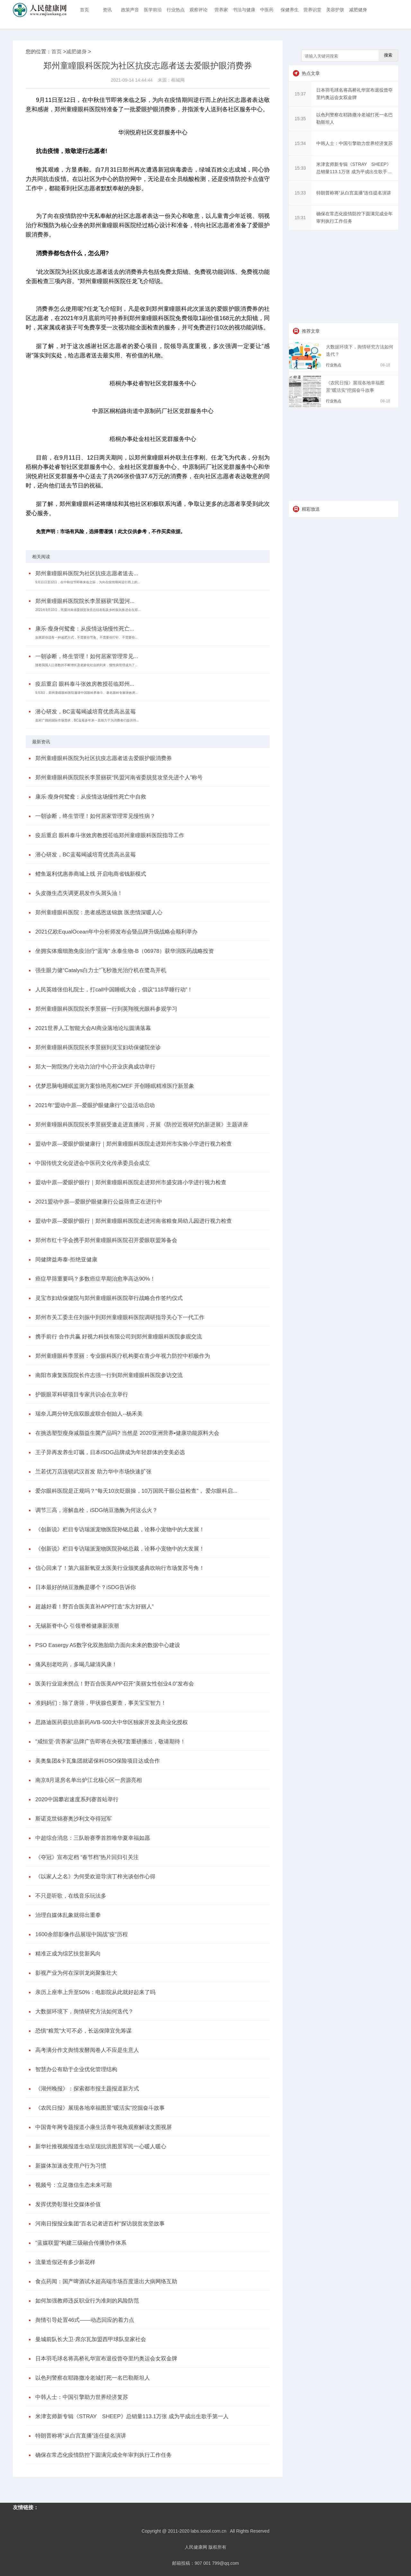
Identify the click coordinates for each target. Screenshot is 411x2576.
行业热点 (176, 9)
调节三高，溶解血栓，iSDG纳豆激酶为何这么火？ (96, 1510)
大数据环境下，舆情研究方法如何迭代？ (84, 2011)
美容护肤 (335, 9)
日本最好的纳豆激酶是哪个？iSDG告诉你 (85, 1587)
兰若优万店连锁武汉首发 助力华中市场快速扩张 (93, 1472)
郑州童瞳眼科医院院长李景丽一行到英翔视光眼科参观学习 (106, 1009)
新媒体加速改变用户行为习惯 (70, 2166)
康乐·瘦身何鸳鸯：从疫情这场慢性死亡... (84, 629)
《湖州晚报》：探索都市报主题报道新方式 (87, 2089)
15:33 (300, 168)
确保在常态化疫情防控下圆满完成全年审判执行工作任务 (103, 2455)
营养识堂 (312, 9)
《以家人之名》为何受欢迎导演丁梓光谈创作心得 (95, 1877)
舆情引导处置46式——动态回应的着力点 (84, 2320)
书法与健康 (244, 9)
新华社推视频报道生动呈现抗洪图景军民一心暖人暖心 (100, 2146)
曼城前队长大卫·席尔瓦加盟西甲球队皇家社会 (90, 2339)
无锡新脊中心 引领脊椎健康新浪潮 (77, 1626)
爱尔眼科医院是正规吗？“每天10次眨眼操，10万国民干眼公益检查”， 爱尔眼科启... (136, 1491)
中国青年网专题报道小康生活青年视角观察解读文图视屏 (103, 2127)
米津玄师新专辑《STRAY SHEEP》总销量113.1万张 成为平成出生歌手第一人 (132, 2416)
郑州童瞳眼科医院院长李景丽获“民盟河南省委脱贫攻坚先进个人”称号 (119, 777)
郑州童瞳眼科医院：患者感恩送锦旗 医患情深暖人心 (98, 912)
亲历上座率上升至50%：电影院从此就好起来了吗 (95, 1992)
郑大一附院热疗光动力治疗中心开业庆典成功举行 (95, 1067)
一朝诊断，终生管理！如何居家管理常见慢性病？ (95, 816)
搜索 (388, 55)
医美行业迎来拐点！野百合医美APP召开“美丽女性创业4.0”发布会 (114, 1684)
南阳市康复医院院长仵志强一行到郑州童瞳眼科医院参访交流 (109, 1375)
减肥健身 (358, 9)
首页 (84, 9)
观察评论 (198, 9)
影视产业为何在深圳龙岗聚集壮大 (76, 1973)
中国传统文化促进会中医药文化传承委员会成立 (92, 1163)
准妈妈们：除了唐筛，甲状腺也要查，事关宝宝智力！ (100, 1703)
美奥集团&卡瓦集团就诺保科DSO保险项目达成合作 (97, 1761)
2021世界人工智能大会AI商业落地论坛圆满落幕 (93, 1028)
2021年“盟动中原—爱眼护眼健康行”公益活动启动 (95, 1105)
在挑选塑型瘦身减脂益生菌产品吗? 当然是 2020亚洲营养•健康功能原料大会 (127, 1433)
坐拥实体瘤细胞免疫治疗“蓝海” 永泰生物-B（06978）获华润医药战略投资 (124, 951)
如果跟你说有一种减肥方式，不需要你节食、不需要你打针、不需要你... (86, 637)
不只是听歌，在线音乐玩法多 (70, 1896)
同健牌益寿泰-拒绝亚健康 (66, 1260)
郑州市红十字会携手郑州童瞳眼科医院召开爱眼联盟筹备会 (106, 1240)
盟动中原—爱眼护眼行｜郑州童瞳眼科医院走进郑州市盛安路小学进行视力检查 (130, 1182)
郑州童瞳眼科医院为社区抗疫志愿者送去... (86, 573)
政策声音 (130, 9)
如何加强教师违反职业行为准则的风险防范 (87, 2301)
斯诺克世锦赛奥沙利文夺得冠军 (73, 1819)
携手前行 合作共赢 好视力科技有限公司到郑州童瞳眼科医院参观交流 (118, 1337)
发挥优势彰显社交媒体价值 (68, 2204)
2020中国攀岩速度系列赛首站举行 (76, 1799)
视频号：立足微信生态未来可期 (73, 2185)
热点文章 (311, 73)
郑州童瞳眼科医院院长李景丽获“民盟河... (85, 601)
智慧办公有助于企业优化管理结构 (76, 2069)
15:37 (300, 93)
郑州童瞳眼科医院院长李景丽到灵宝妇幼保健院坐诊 (98, 1047)
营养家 (221, 9)
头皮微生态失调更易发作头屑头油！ (79, 893)
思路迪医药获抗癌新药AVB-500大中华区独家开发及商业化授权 (111, 1722)
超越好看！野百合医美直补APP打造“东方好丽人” (94, 1607)
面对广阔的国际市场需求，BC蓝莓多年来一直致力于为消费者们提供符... (87, 720)
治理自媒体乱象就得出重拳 (68, 1915)
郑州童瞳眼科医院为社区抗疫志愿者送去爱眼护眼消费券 (103, 758)
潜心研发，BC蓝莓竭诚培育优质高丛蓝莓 (85, 712)
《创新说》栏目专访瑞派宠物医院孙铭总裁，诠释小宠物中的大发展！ (120, 1529)
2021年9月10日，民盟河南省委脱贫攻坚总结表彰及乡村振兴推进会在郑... (87, 610)
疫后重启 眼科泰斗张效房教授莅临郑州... (84, 684)
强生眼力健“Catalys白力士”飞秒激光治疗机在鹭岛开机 (100, 970)
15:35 (300, 118)
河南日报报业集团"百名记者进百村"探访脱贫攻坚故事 (100, 2224)
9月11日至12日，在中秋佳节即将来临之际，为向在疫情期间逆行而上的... (87, 582)
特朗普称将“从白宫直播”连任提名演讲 (80, 2436)
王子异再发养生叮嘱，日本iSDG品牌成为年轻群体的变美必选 (110, 1452)
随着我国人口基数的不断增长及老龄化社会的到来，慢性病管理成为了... (86, 665)
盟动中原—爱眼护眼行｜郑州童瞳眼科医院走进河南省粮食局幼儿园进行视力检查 (133, 1221)
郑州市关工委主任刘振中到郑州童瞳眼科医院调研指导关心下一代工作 (120, 1317)
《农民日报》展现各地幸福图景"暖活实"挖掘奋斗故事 (100, 2108)
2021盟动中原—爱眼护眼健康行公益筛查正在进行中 (98, 1202)
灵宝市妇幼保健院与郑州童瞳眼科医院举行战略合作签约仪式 (109, 1298)
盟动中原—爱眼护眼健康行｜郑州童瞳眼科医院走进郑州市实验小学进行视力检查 (133, 1144)
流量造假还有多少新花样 (65, 2262)
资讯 (107, 9)
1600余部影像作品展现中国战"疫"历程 (81, 1934)
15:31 (300, 217)
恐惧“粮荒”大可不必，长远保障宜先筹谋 (83, 2031)
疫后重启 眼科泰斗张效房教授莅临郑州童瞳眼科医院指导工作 (109, 835)
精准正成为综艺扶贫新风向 (68, 1954)
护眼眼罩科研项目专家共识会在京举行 (81, 1394)
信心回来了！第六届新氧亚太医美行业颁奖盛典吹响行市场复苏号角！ (120, 1568)
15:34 (300, 143)
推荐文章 (311, 331)
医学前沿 (153, 9)
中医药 (267, 9)
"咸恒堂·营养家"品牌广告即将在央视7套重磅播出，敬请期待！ (110, 1742)
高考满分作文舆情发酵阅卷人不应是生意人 (87, 2050)
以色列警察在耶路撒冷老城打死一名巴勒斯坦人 (92, 2378)
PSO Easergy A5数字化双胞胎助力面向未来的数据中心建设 (107, 1645)
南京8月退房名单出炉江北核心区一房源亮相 (88, 1780)
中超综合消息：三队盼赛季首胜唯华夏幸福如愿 (92, 1838)
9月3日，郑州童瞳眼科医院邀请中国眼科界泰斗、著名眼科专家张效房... (86, 692)
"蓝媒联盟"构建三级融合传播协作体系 (81, 2243)
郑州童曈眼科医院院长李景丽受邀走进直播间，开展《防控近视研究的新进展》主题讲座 (141, 1125)
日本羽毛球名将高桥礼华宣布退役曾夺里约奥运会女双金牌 (106, 2359)
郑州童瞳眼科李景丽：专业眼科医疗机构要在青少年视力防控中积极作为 (122, 1356)
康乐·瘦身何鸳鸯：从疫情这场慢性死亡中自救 (90, 797)
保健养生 (290, 9)
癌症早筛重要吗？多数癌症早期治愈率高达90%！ (95, 1279)
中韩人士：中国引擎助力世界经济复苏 (81, 2397)
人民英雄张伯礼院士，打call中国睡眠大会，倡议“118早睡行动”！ (114, 990)
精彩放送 (311, 509)
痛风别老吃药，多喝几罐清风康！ (76, 1664)
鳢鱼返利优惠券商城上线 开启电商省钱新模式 (90, 874)
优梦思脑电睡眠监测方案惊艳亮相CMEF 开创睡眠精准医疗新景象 (114, 1086)
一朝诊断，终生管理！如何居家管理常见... (86, 656)
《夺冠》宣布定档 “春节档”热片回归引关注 (87, 1857)
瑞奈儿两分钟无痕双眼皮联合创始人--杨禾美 (89, 1414)
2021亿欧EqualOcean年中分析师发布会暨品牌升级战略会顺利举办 (116, 932)
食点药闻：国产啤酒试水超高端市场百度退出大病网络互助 (106, 2281)
